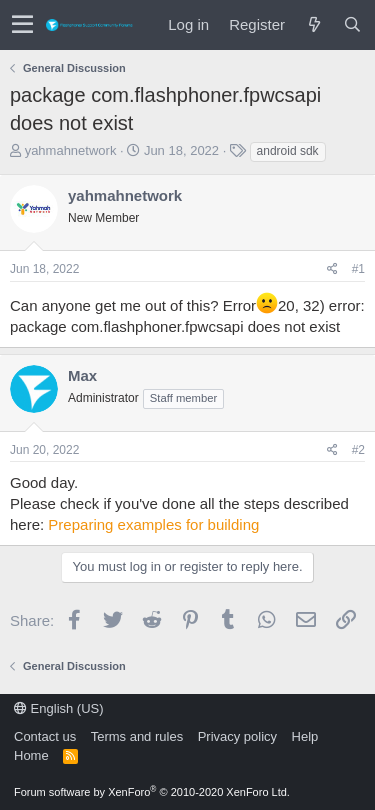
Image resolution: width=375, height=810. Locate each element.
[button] (22, 25)
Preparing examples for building (153, 524)
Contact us (45, 736)
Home (31, 755)
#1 (358, 269)
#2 (358, 450)
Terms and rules (137, 736)
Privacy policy (237, 736)
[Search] (352, 24)
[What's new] (314, 24)
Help (305, 736)
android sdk (288, 151)
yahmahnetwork (71, 150)
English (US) (59, 708)
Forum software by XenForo (152, 792)
